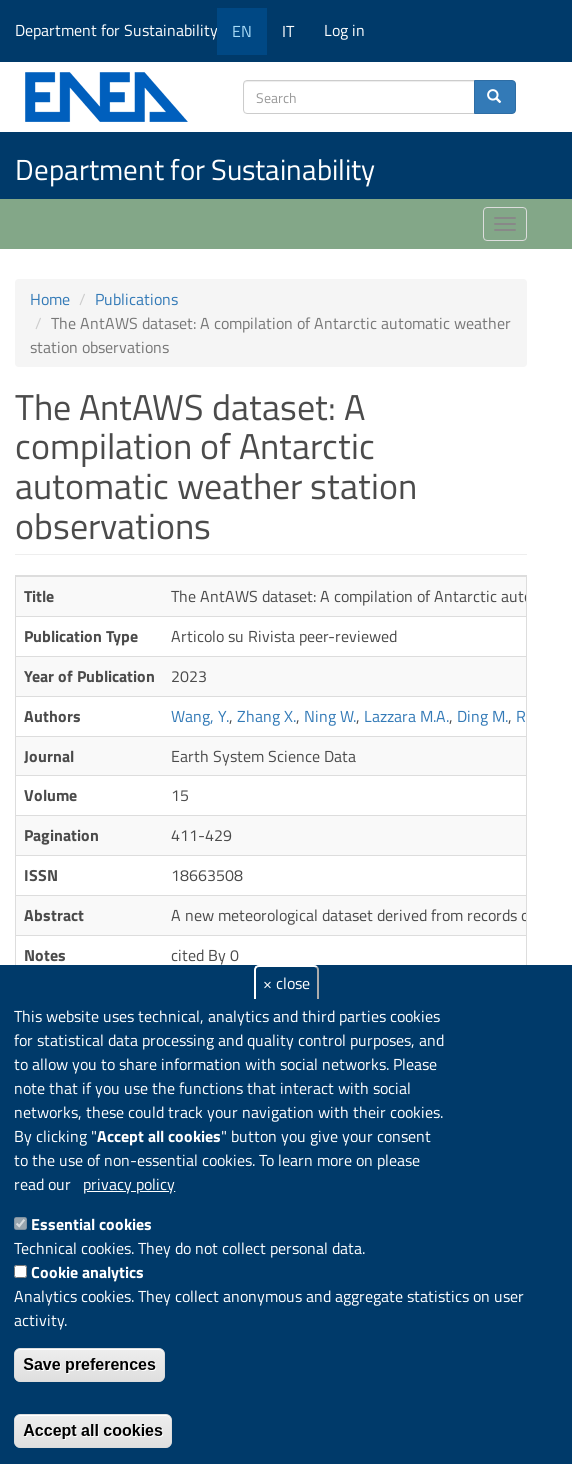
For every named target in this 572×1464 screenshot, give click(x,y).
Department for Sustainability (123, 30)
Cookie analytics (87, 1272)
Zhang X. (266, 716)
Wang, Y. (200, 716)
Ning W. (330, 716)
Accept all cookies (93, 1430)
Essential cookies (91, 1224)
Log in (344, 30)
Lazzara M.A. (406, 716)
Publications (136, 299)
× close (286, 983)
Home (50, 299)
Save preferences (89, 1364)
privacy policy (129, 1184)
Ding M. (482, 716)
